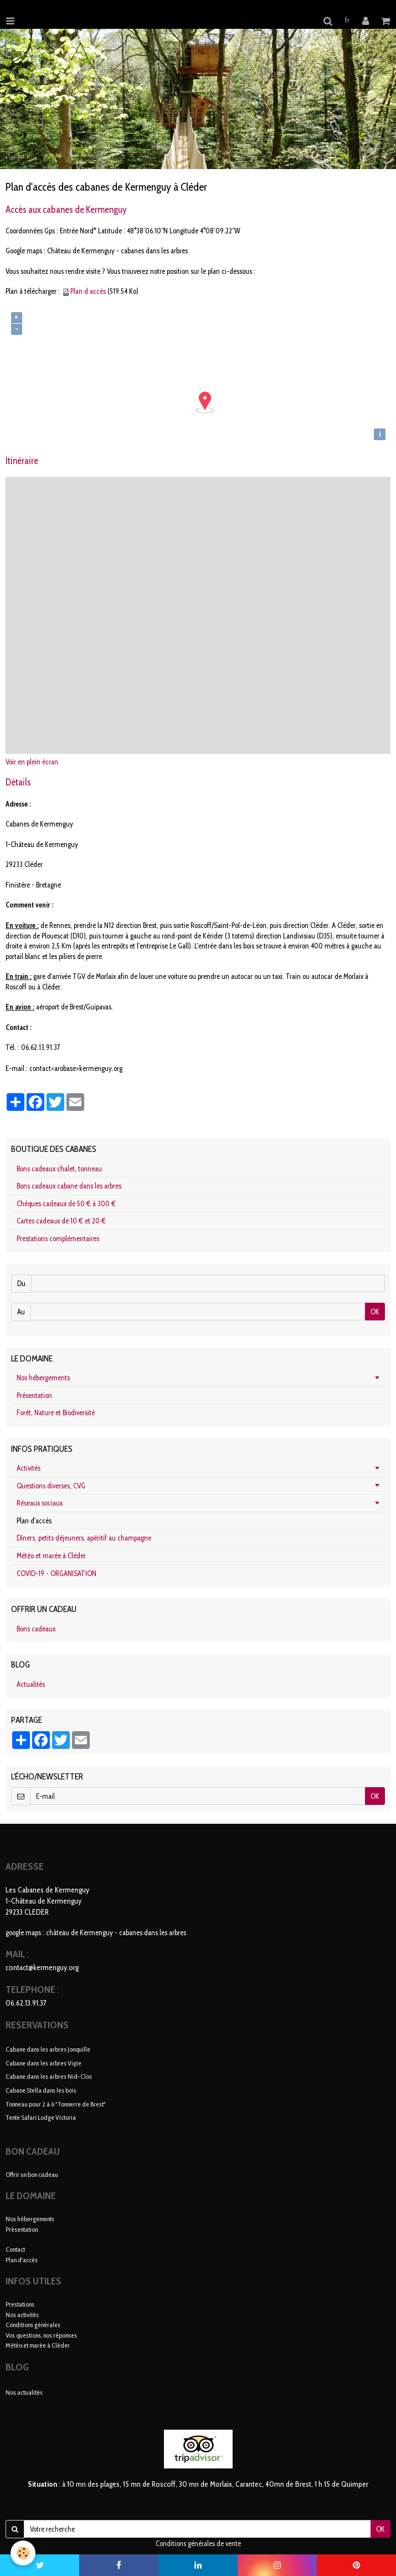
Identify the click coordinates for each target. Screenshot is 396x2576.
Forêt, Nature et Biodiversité (56, 1412)
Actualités (31, 1684)
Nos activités (22, 2314)
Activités (28, 1467)
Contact (15, 2249)
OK (375, 1311)
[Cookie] (23, 2553)
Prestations (20, 2304)
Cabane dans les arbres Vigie (43, 2062)
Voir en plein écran (32, 761)
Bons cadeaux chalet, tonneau (59, 1168)
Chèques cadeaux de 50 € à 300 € (66, 1203)
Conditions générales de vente (198, 2543)
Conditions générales (33, 2324)
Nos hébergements (43, 1377)
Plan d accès (88, 291)
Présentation (34, 1395)
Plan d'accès (22, 2260)
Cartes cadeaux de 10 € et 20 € (61, 1220)
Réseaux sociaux (40, 1502)
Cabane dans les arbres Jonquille (48, 2049)
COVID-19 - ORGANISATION (56, 1573)
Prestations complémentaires (58, 1238)
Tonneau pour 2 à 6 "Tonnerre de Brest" (56, 2103)
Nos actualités (24, 2392)
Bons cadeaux (36, 1628)
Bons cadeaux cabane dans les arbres (69, 1185)
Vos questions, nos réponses (41, 2335)
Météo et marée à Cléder (51, 1555)
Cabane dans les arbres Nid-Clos (49, 2076)
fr (347, 20)
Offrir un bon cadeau (32, 2174)
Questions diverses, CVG (51, 1485)
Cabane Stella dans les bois (41, 2090)
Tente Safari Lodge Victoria (41, 2117)
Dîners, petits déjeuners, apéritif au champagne (84, 1537)
